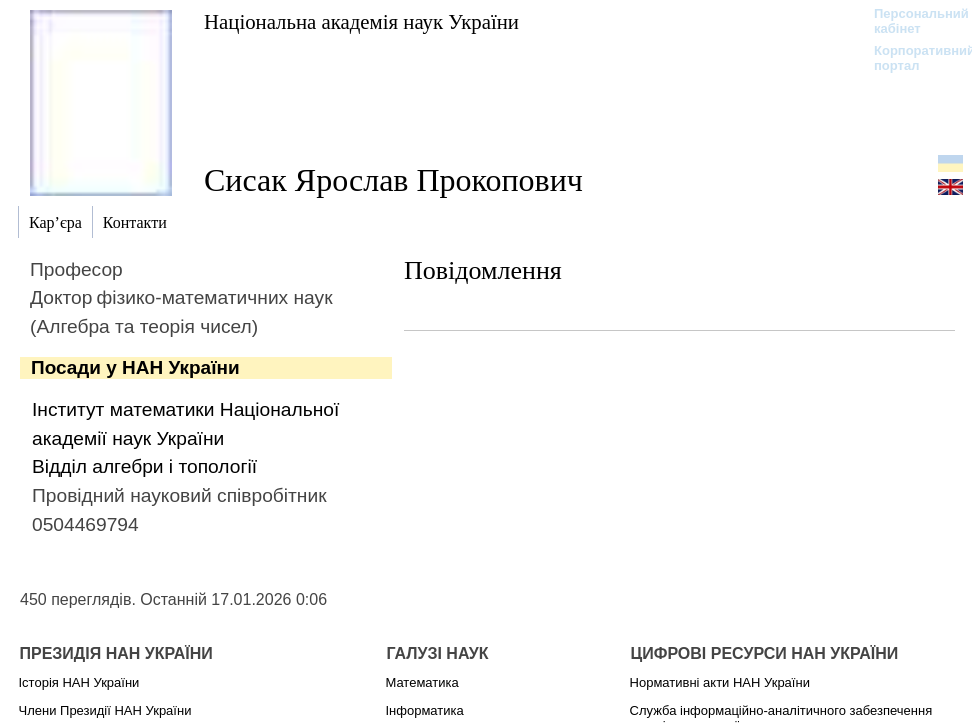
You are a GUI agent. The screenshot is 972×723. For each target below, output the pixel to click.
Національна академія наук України (361, 21)
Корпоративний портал (911, 58)
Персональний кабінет (911, 21)
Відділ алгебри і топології (144, 466)
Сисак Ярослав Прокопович (393, 180)
